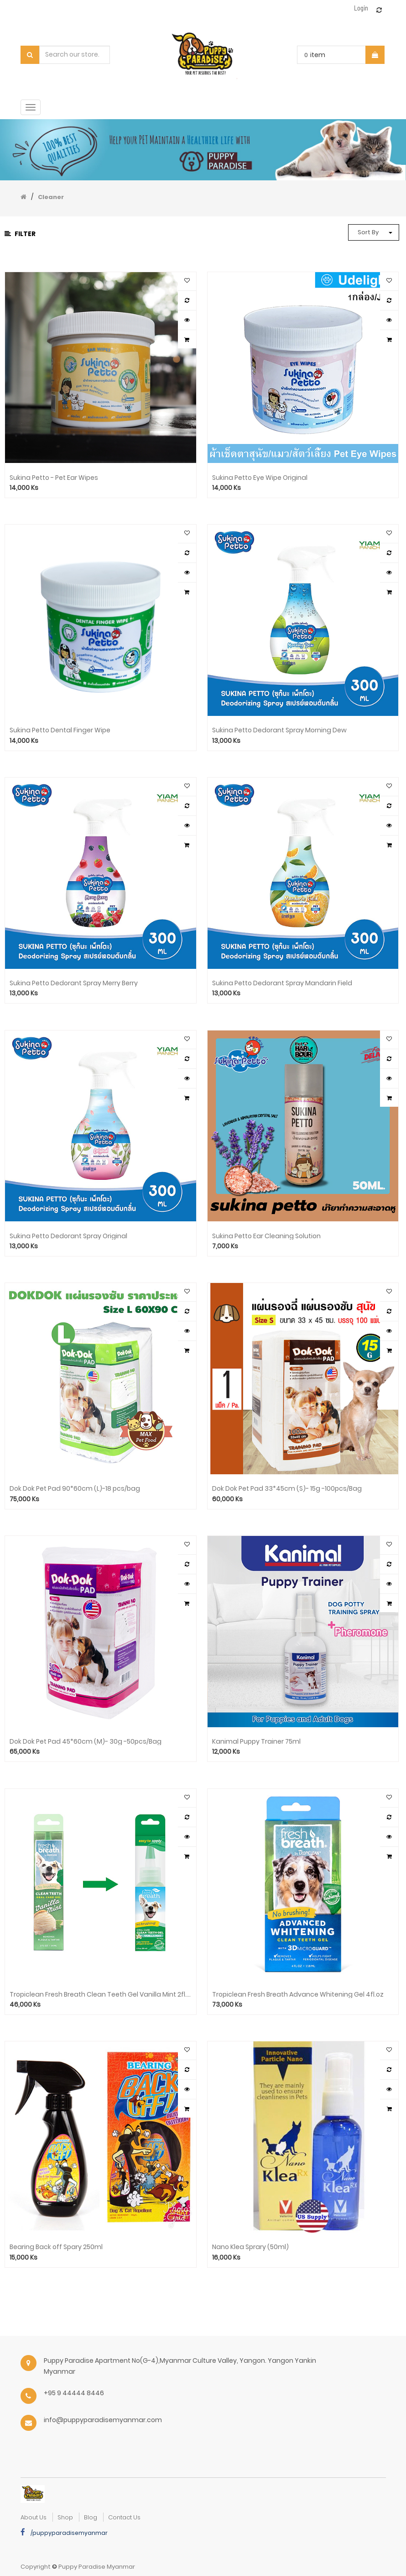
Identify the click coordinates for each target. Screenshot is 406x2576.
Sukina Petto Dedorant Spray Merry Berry (74, 983)
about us (34, 2517)
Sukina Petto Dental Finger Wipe (60, 730)
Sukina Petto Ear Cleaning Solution (266, 1236)
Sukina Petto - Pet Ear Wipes (54, 477)
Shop (65, 2517)
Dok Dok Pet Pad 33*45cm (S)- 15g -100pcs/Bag (287, 1488)
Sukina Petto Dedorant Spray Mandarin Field (282, 983)
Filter (20, 233)
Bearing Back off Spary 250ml (56, 2247)
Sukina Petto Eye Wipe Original (259, 477)
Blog (90, 2517)
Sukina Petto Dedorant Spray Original (68, 1236)
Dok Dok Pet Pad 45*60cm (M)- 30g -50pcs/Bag (85, 1741)
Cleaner (51, 197)
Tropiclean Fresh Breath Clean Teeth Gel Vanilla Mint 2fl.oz (101, 1994)
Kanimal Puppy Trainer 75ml (256, 1741)
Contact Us (124, 2517)
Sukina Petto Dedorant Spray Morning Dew (279, 730)
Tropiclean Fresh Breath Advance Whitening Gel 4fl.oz (298, 1994)
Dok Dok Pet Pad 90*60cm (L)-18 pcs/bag (75, 1488)
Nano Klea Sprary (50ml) (250, 2247)
